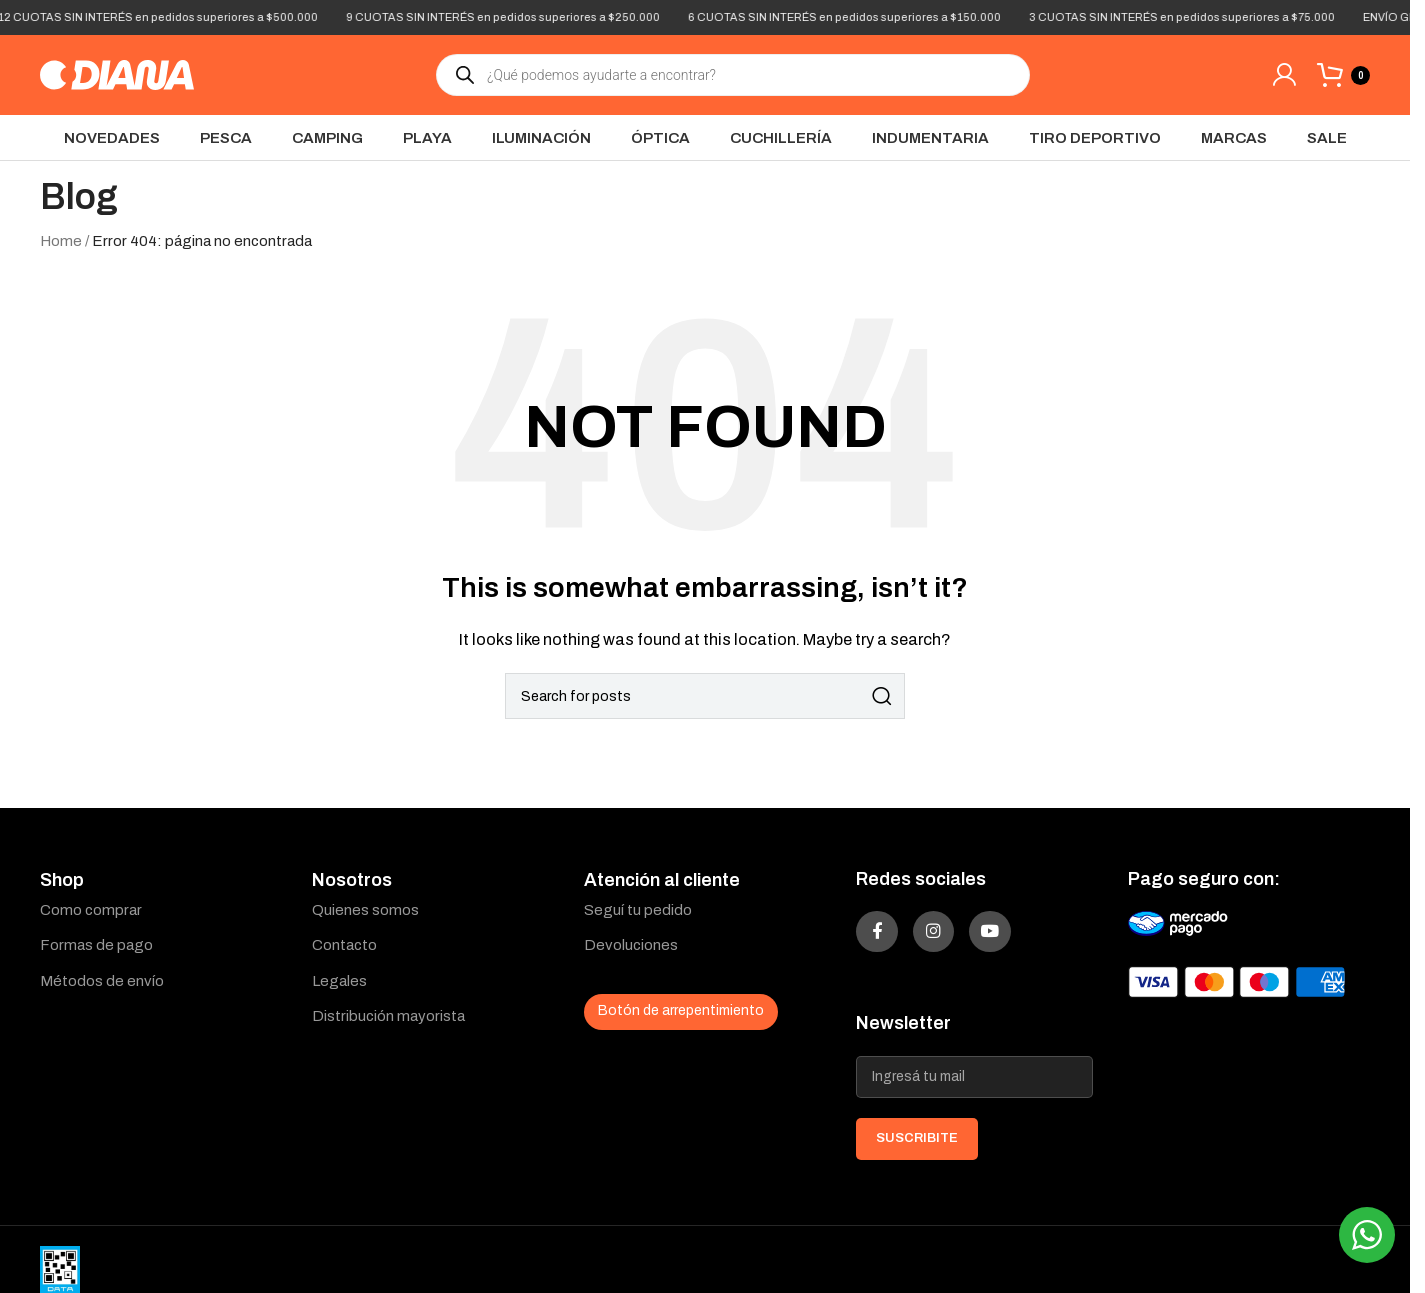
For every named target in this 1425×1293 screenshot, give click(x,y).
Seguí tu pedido (638, 910)
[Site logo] (117, 74)
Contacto (344, 945)
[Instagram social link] (961, 941)
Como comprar (91, 910)
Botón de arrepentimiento (681, 1010)
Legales (339, 981)
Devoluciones (631, 945)
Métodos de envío (102, 981)
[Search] (705, 696)
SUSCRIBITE (917, 1156)
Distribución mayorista (388, 1016)
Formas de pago (96, 945)
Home (61, 241)
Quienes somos (365, 910)
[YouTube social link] (1036, 941)
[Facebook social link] (886, 941)
